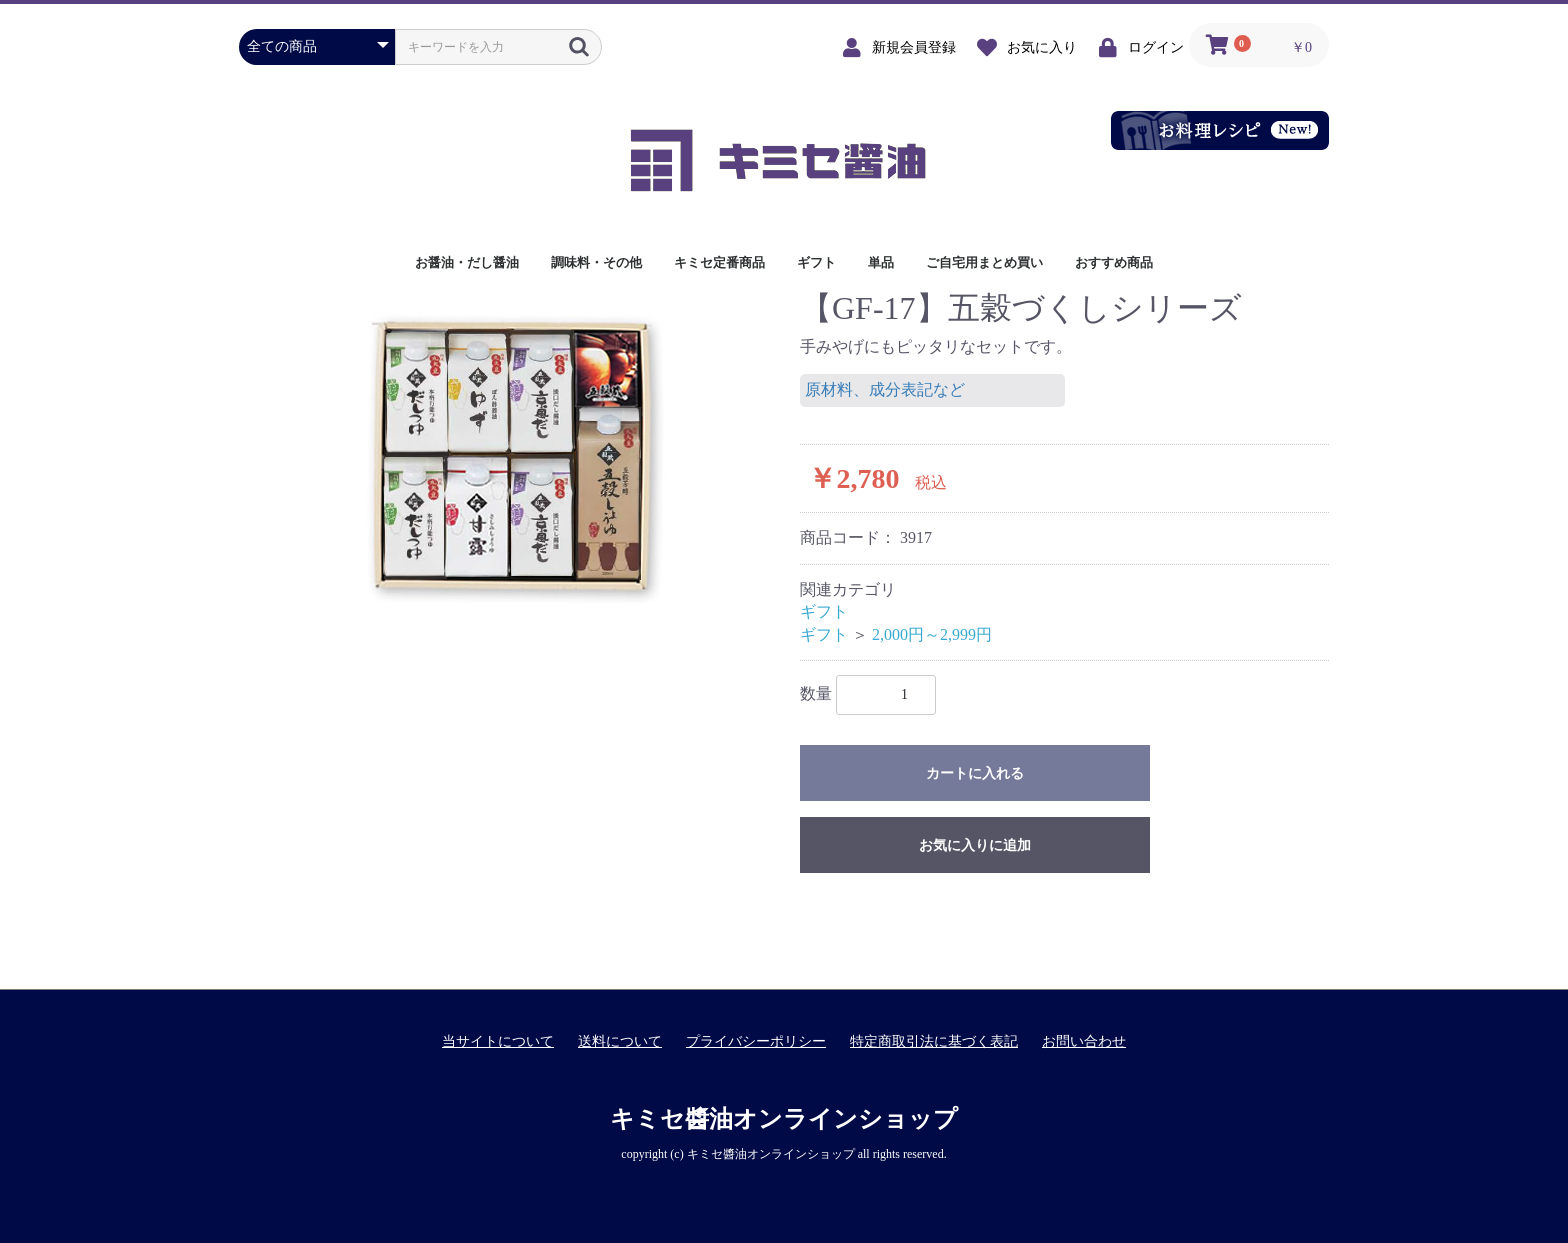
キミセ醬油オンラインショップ (784, 1119)
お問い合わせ (1084, 1041)
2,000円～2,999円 (932, 634)
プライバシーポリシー (756, 1041)
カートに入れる (975, 773)
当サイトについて (498, 1041)
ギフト (824, 611)
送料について (620, 1041)
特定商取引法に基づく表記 (934, 1041)
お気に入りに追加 (975, 845)
